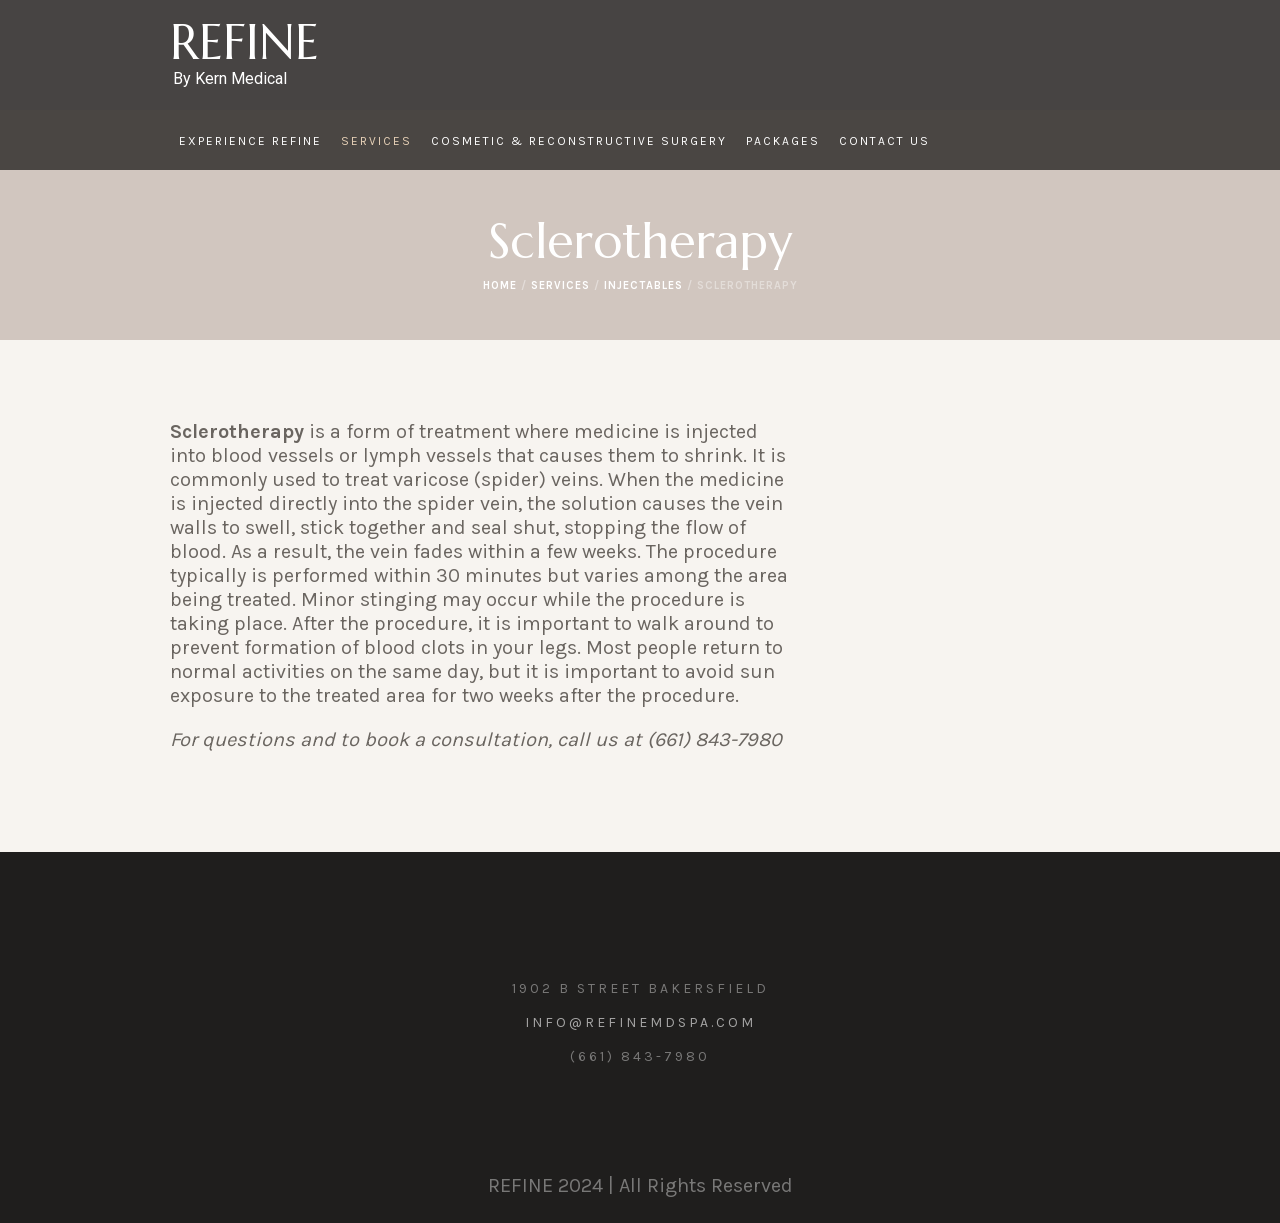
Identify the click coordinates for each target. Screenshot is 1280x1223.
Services (560, 285)
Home (500, 285)
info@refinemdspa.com (640, 1022)
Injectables (643, 285)
